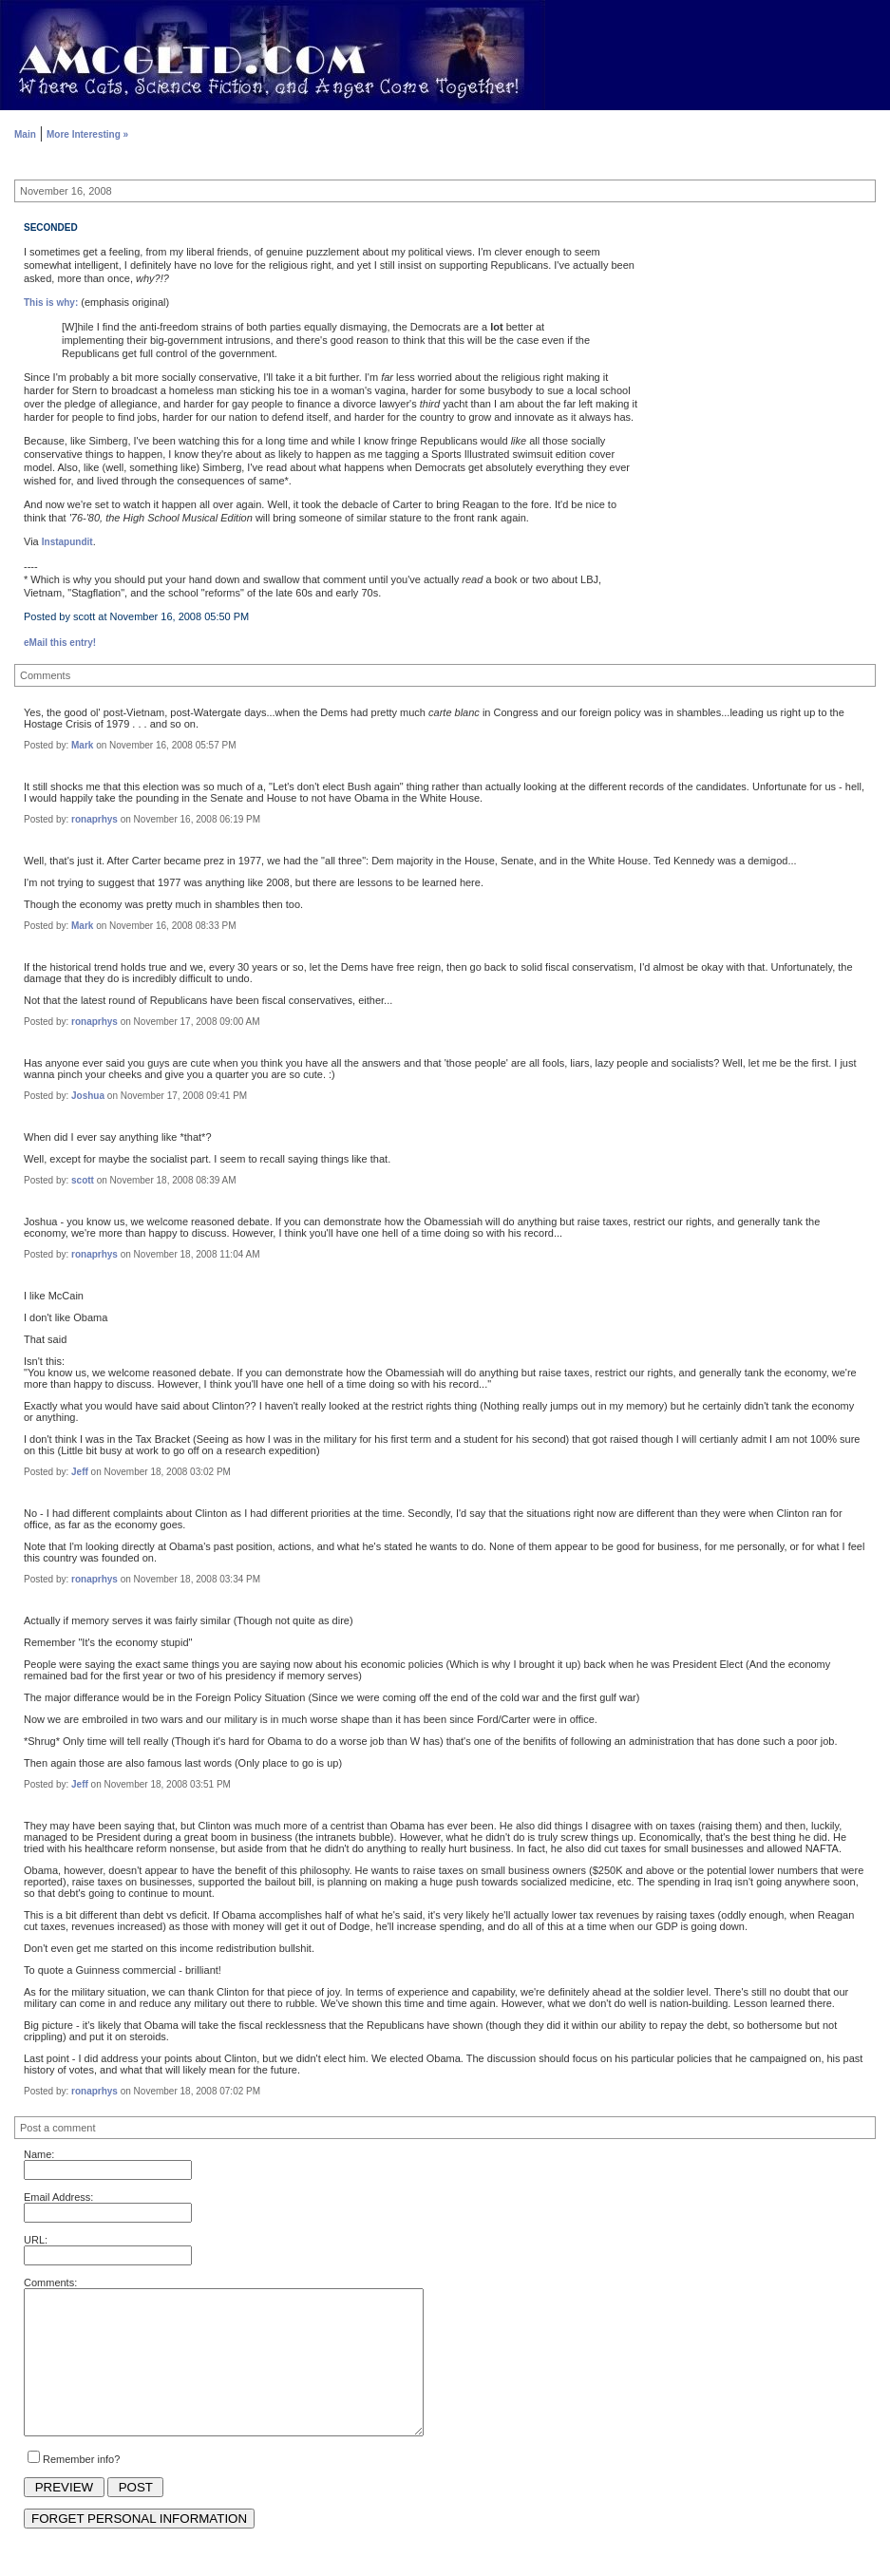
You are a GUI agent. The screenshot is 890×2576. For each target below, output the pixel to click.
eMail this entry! (60, 642)
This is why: (51, 302)
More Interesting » (87, 134)
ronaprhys (94, 819)
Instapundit (67, 542)
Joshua (87, 1095)
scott (82, 1180)
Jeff (79, 1472)
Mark (82, 745)
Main (25, 134)
